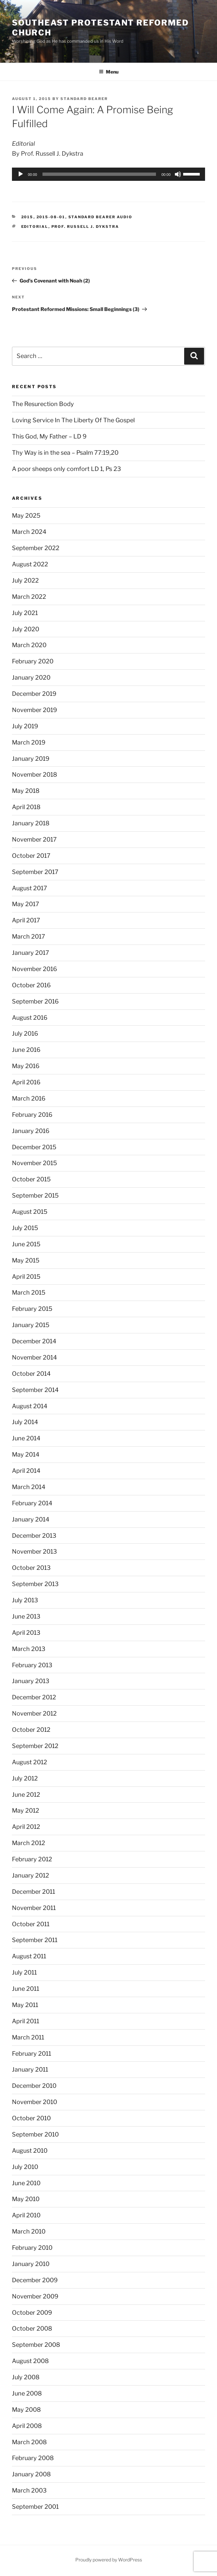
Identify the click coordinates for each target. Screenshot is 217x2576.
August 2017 (29, 888)
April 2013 (26, 1632)
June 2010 (26, 2183)
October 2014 (31, 1373)
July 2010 (25, 2166)
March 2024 (29, 531)
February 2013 (32, 1665)
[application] (108, 174)
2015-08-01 (50, 217)
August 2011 (29, 1956)
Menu (108, 72)
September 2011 (34, 1939)
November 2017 (34, 839)
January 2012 (30, 1875)
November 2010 (34, 2101)
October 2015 (31, 1179)
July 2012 (25, 1778)
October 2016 (31, 985)
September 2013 (35, 1583)
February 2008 (33, 2457)
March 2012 (28, 1842)
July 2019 (25, 726)
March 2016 (28, 1098)
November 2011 (34, 1907)
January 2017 (30, 952)
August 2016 (29, 1017)
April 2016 (26, 1082)
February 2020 (32, 661)
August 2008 (30, 2360)
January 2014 (30, 1519)
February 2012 (32, 1859)
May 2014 (25, 1454)
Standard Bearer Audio (100, 217)
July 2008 (25, 2377)
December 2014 (34, 1341)
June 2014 (26, 1438)
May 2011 (25, 2004)
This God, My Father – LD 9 (49, 436)
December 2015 (34, 1147)
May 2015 (25, 1260)
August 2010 (29, 2150)
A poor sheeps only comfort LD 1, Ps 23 (66, 468)
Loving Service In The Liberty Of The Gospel (73, 420)
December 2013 (34, 1535)
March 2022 (29, 596)
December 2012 (34, 1697)
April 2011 (25, 2021)
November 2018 (34, 774)
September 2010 (35, 2134)
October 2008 (32, 2328)
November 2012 (34, 1713)
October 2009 (32, 2312)
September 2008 (36, 2344)
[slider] (99, 174)
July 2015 (25, 1227)
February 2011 (31, 2053)
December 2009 (35, 2280)
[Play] (20, 174)
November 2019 (34, 709)
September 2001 (35, 2506)
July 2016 (25, 1033)
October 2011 (30, 1924)
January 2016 (30, 1130)
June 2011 (25, 1988)
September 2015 (35, 1195)
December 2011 (33, 1891)
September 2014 (35, 1389)
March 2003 (29, 2490)
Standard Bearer (84, 98)
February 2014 (32, 1503)
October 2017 (31, 855)
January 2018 (30, 823)
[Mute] (178, 174)
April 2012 (26, 1826)
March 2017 (28, 936)
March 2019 (28, 742)
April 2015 (26, 1276)
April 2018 (26, 806)
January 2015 (30, 1324)
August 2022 (30, 564)
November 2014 (34, 1357)
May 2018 (25, 790)
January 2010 (30, 2263)
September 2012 (35, 1745)
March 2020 (29, 645)
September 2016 (35, 1001)
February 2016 (32, 1114)
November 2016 (34, 968)
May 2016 (25, 1065)
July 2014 (25, 1421)
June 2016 (26, 1049)
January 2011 (30, 2069)
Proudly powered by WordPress (108, 2559)
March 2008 (29, 2442)
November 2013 (34, 1551)
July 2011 (24, 1972)
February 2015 (32, 1308)
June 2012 (26, 1794)
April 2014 (26, 1470)
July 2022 (25, 580)
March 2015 (28, 1292)
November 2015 (34, 1162)
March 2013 (28, 1648)
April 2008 (27, 2425)
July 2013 (25, 1600)
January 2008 (31, 2474)
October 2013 (31, 1567)
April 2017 (26, 920)
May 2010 (25, 2198)
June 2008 (27, 2393)
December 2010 (34, 2085)
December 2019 (34, 693)
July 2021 (25, 612)
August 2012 (29, 1762)
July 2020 (25, 629)
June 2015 (26, 1244)
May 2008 (26, 2409)
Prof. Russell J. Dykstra (85, 226)
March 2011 (28, 2037)
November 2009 (35, 2296)
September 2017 (35, 871)
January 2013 (30, 1680)
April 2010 (26, 2215)
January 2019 (30, 758)
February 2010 (32, 2247)
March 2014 (28, 1486)
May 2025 (26, 515)
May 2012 (25, 1810)
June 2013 (26, 1616)
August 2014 (29, 1406)
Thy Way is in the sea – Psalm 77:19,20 (65, 452)
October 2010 (31, 2118)
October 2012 (31, 1729)
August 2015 (29, 1211)
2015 (27, 217)
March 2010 (28, 2231)
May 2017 (25, 904)
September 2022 (35, 547)
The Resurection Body (43, 403)
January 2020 (31, 677)
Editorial (34, 226)
